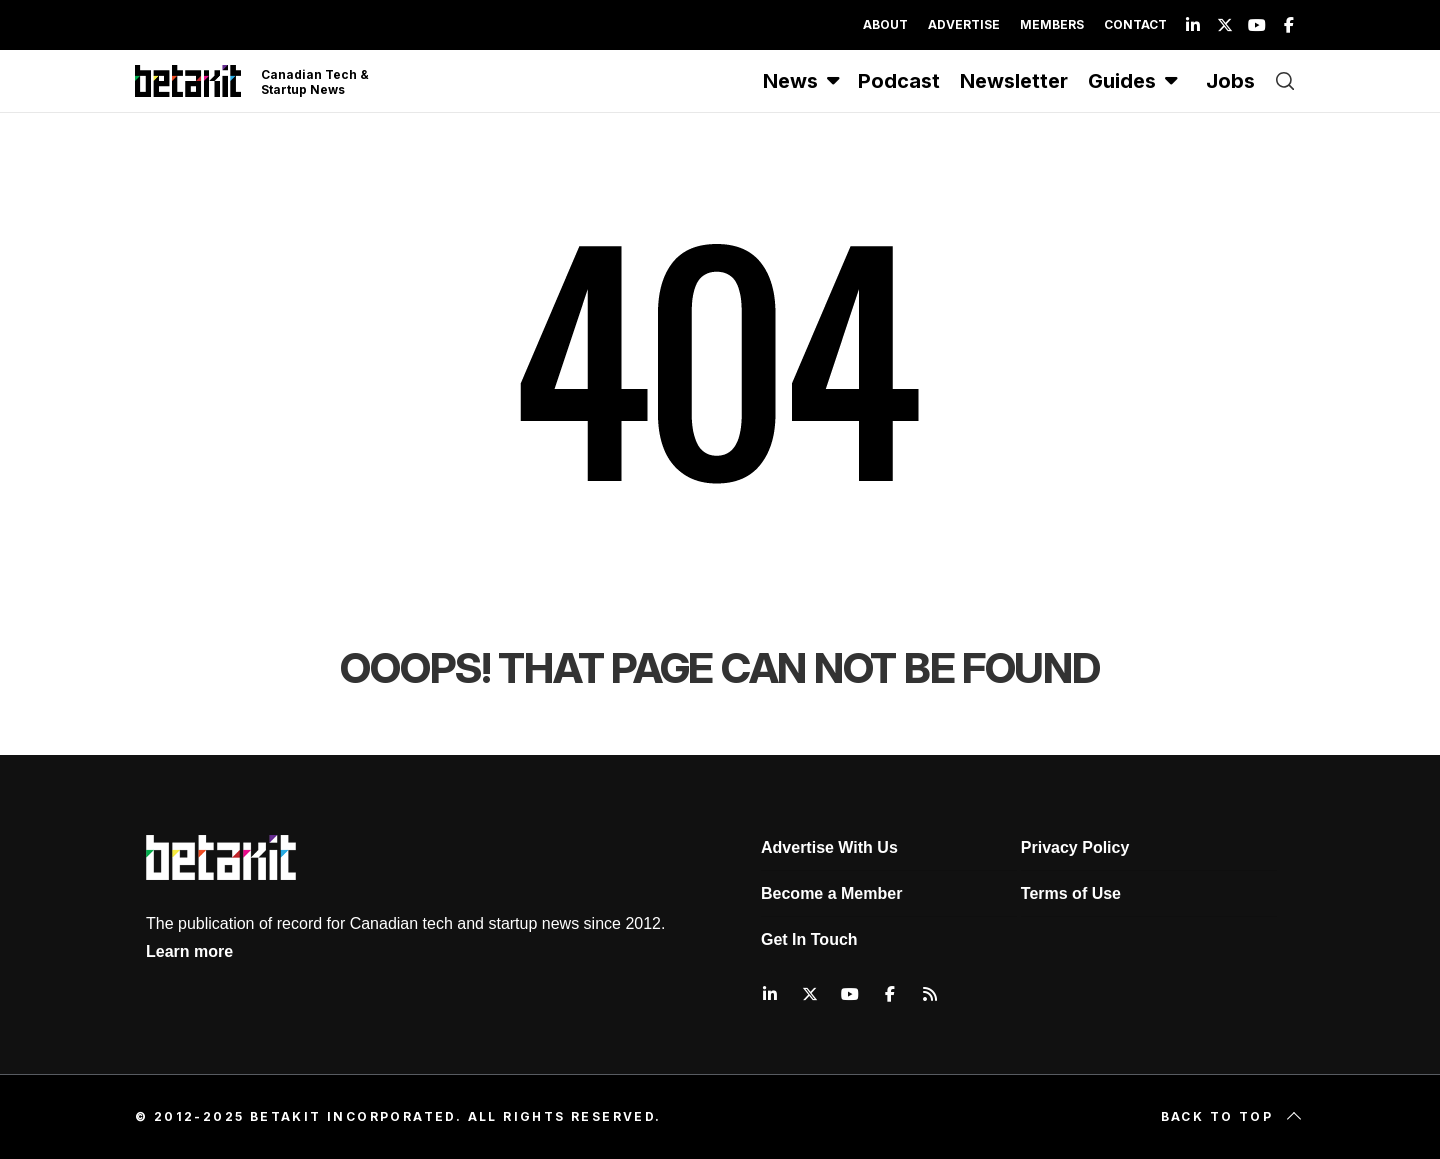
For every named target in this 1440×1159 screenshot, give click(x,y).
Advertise (964, 24)
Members (1052, 24)
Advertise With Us (829, 847)
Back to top (1233, 1117)
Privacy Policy (1075, 847)
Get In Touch (809, 939)
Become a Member (831, 893)
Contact (1135, 24)
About (885, 24)
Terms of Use (1071, 893)
